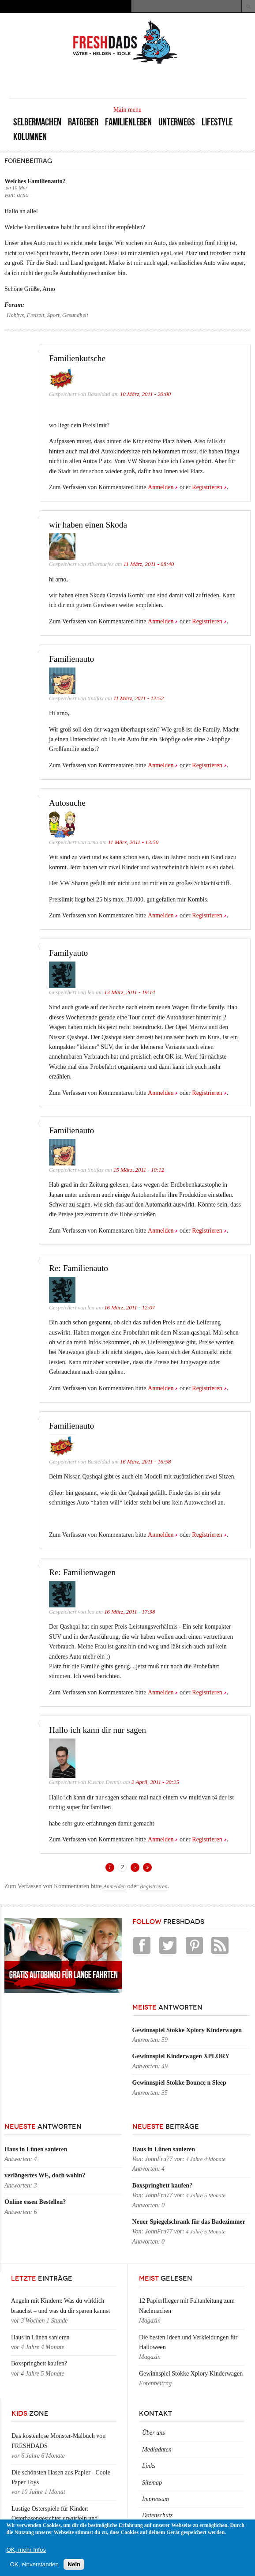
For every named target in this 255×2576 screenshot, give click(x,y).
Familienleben (128, 122)
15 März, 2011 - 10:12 (138, 1170)
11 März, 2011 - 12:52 (138, 698)
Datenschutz (157, 2515)
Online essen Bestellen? (35, 2202)
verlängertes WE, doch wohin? (44, 2175)
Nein (74, 2564)
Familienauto (71, 659)
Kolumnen (30, 137)
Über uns (153, 2432)
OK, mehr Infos (26, 2549)
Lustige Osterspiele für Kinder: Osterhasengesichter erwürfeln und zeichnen (54, 2518)
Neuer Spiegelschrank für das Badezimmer (188, 2221)
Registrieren (207, 487)
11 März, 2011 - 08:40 (149, 564)
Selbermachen (37, 122)
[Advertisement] (143, 80)
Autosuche (67, 802)
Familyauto (68, 953)
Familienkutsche (77, 358)
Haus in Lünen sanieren (36, 2149)
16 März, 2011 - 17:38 (129, 1612)
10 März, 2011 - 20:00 (145, 394)
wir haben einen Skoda (88, 524)
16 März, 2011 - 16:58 (145, 1462)
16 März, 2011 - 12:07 (129, 1308)
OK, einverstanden (34, 2564)
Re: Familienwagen (82, 1572)
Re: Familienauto (78, 1268)
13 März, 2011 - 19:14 (129, 992)
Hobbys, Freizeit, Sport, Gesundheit (47, 315)
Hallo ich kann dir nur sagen (97, 1730)
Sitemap (152, 2482)
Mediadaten (157, 2449)
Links (148, 2466)
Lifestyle (217, 122)
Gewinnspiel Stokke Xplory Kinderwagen (187, 2030)
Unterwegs (176, 122)
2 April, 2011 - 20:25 (155, 1782)
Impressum (155, 2499)
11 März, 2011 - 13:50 (133, 842)
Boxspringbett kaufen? (162, 2185)
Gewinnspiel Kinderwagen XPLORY (180, 2056)
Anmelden (160, 487)
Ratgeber (83, 122)
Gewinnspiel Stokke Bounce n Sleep (179, 2082)
